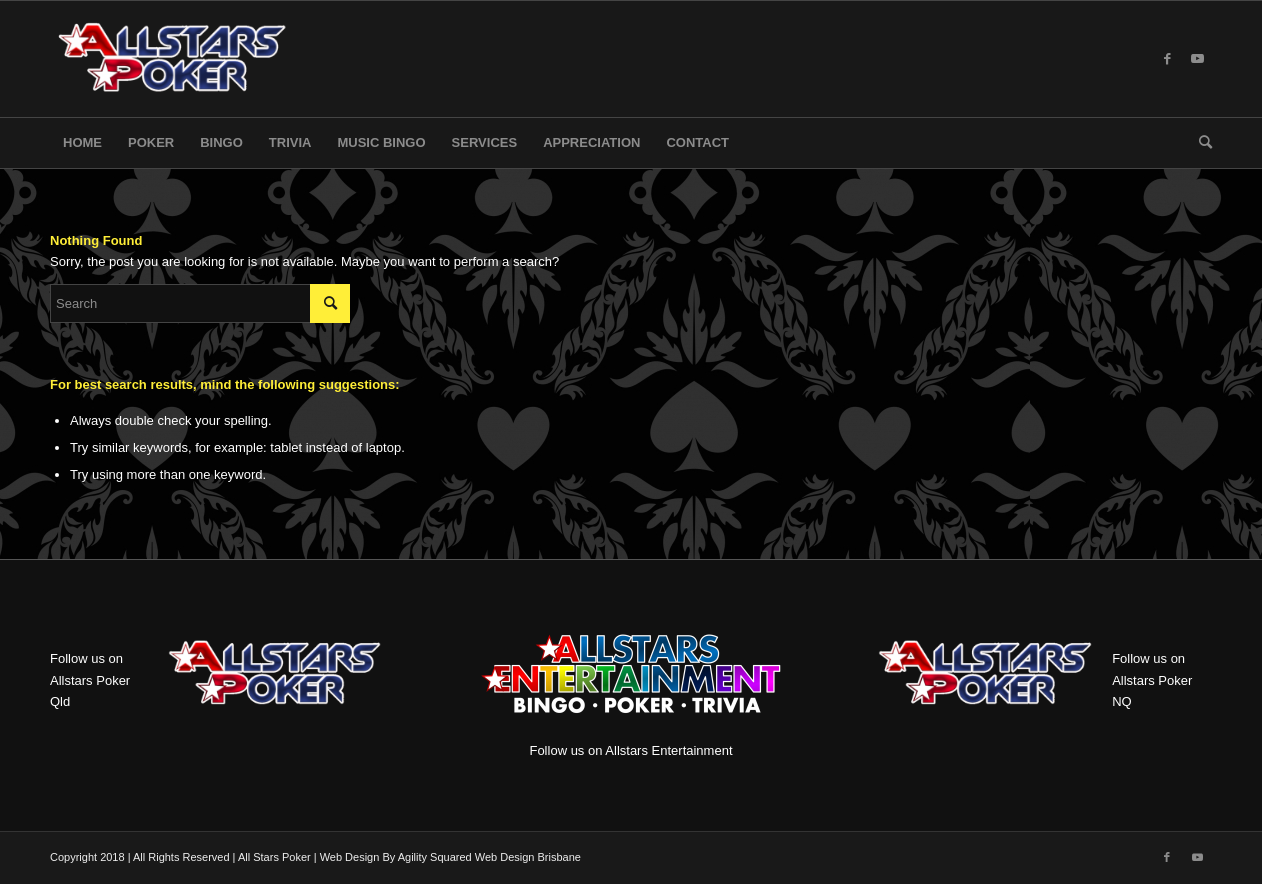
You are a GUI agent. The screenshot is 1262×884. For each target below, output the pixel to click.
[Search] (1199, 143)
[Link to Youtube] (1197, 59)
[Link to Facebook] (1167, 59)
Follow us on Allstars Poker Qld (90, 680)
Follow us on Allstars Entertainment (641, 688)
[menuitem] (82, 143)
